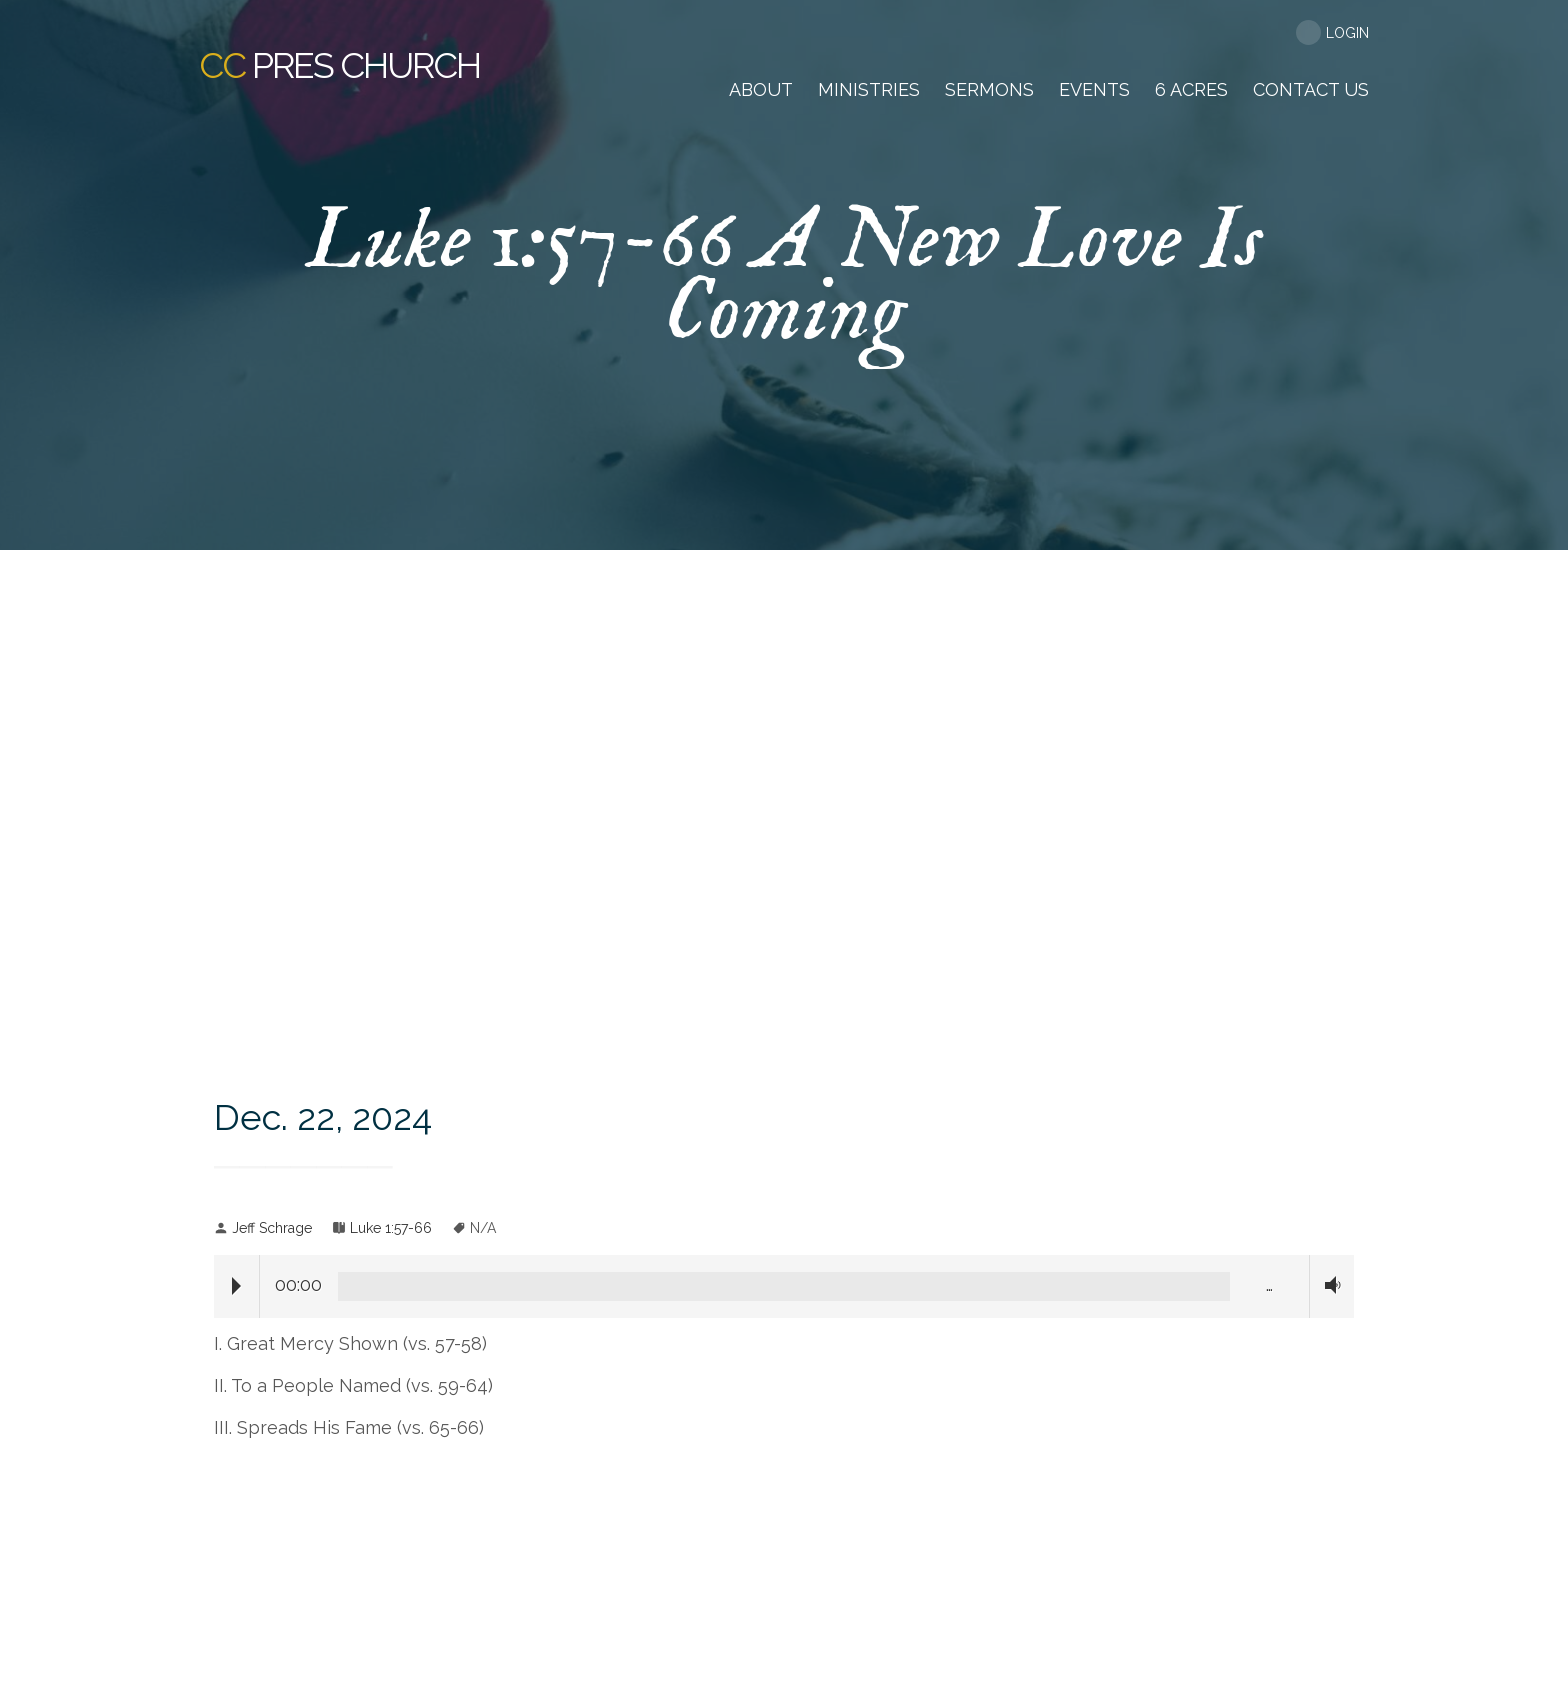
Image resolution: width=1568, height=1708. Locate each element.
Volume (1328, 1285)
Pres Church (339, 65)
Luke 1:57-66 (391, 1228)
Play (236, 1286)
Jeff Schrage (272, 1228)
